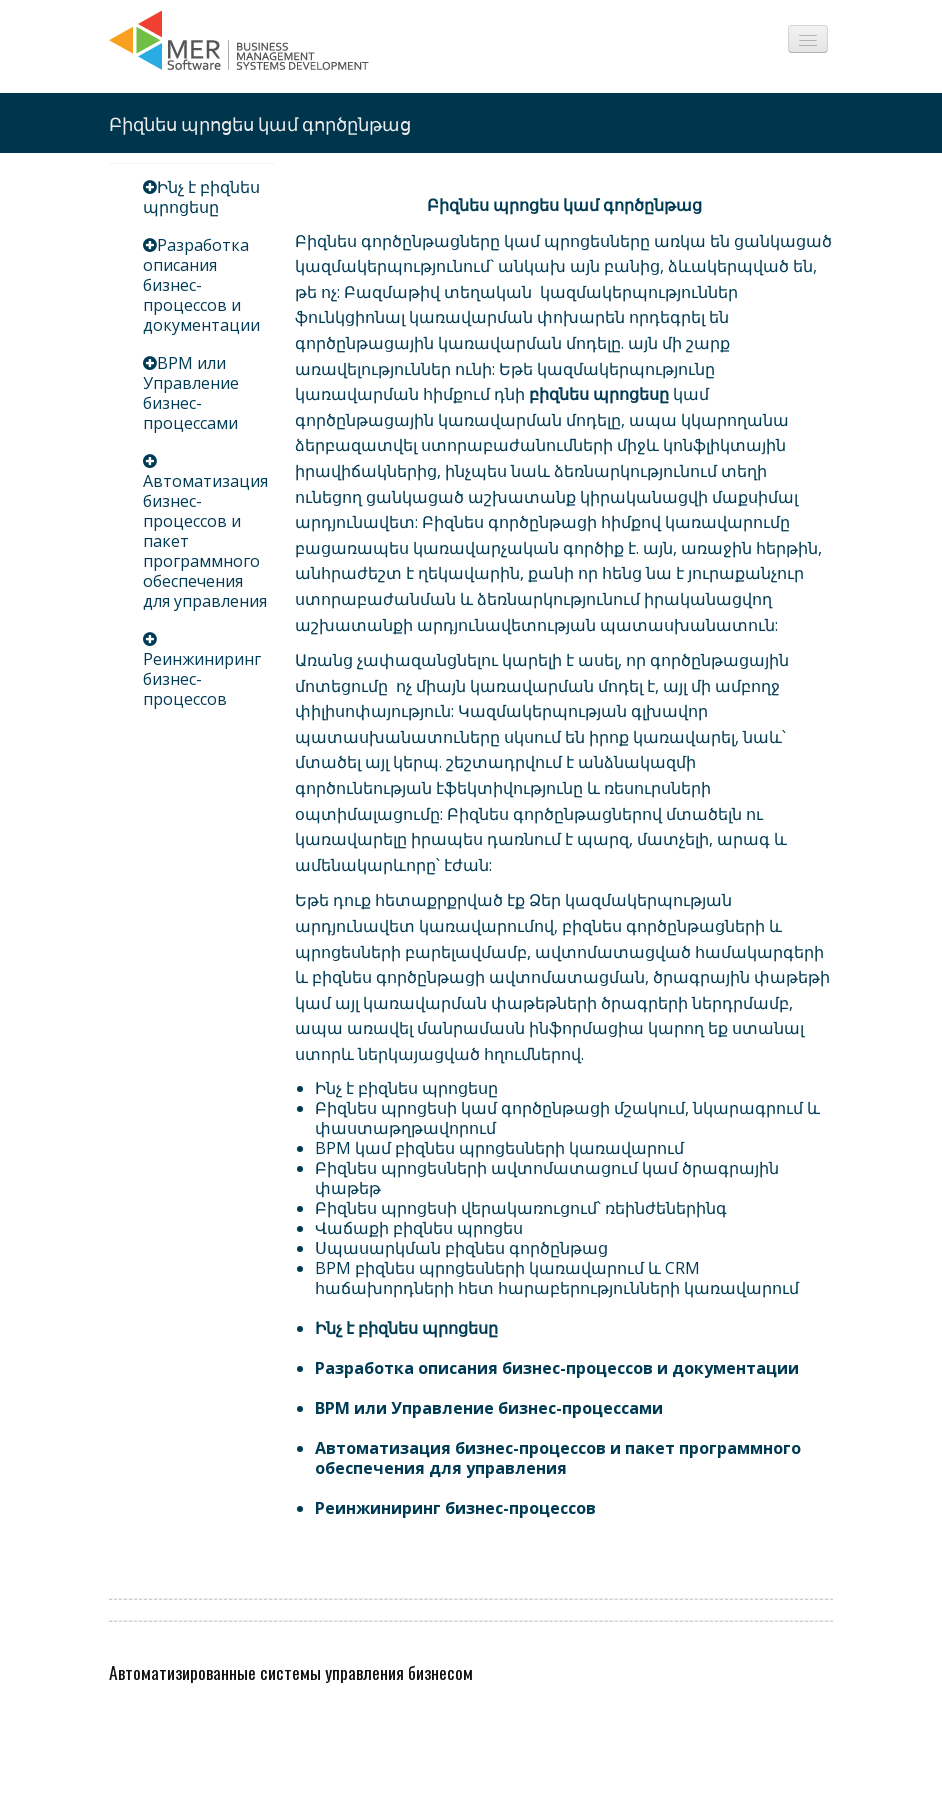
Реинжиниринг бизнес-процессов (455, 1508)
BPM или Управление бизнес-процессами (191, 393)
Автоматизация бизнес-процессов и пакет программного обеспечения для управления (558, 1458)
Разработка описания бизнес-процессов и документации (201, 285)
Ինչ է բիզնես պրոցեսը (201, 197)
